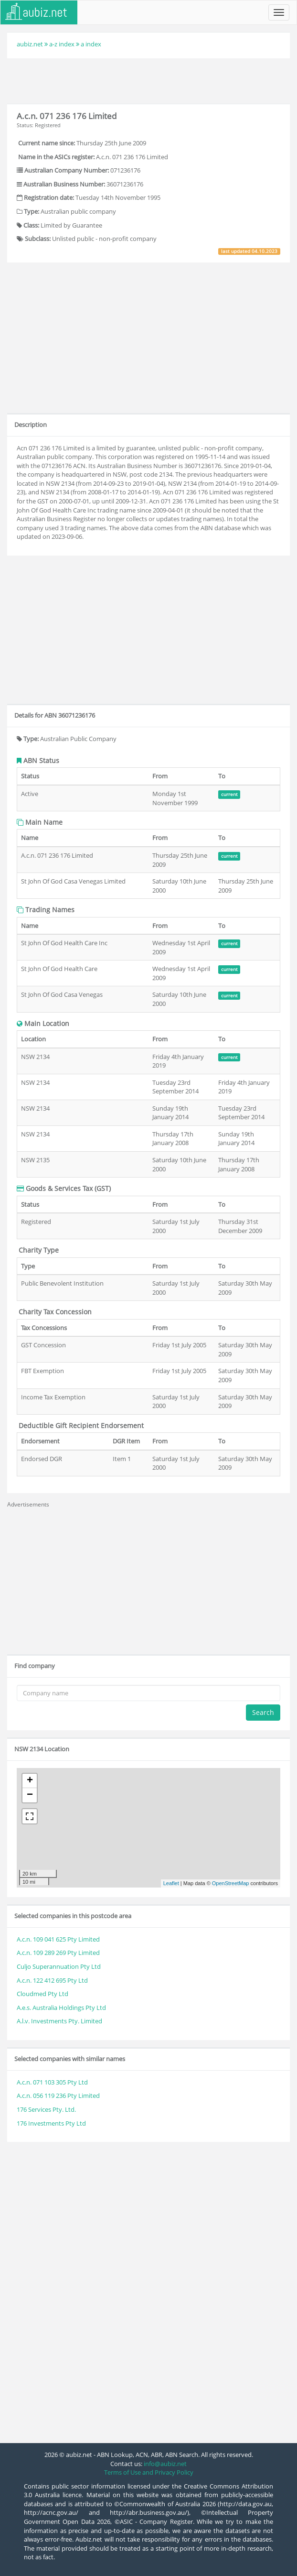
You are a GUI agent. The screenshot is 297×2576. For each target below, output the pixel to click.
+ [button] (30, 1781)
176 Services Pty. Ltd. (46, 2109)
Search (263, 1712)
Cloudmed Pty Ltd (42, 1993)
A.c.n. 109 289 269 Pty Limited (58, 1952)
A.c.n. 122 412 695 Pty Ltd (52, 1980)
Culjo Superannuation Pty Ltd (59, 1966)
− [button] (30, 1795)
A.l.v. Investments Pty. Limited (59, 2021)
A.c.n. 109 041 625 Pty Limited (58, 1939)
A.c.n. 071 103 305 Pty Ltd (52, 2082)
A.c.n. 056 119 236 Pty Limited (58, 2095)
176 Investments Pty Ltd (51, 2123)
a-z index (61, 44)
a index (91, 44)
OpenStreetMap (230, 1883)
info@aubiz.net (165, 2463)
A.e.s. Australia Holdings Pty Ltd (61, 2007)
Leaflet (171, 1883)
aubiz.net (30, 44)
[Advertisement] (148, 79)
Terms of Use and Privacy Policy (148, 2472)
